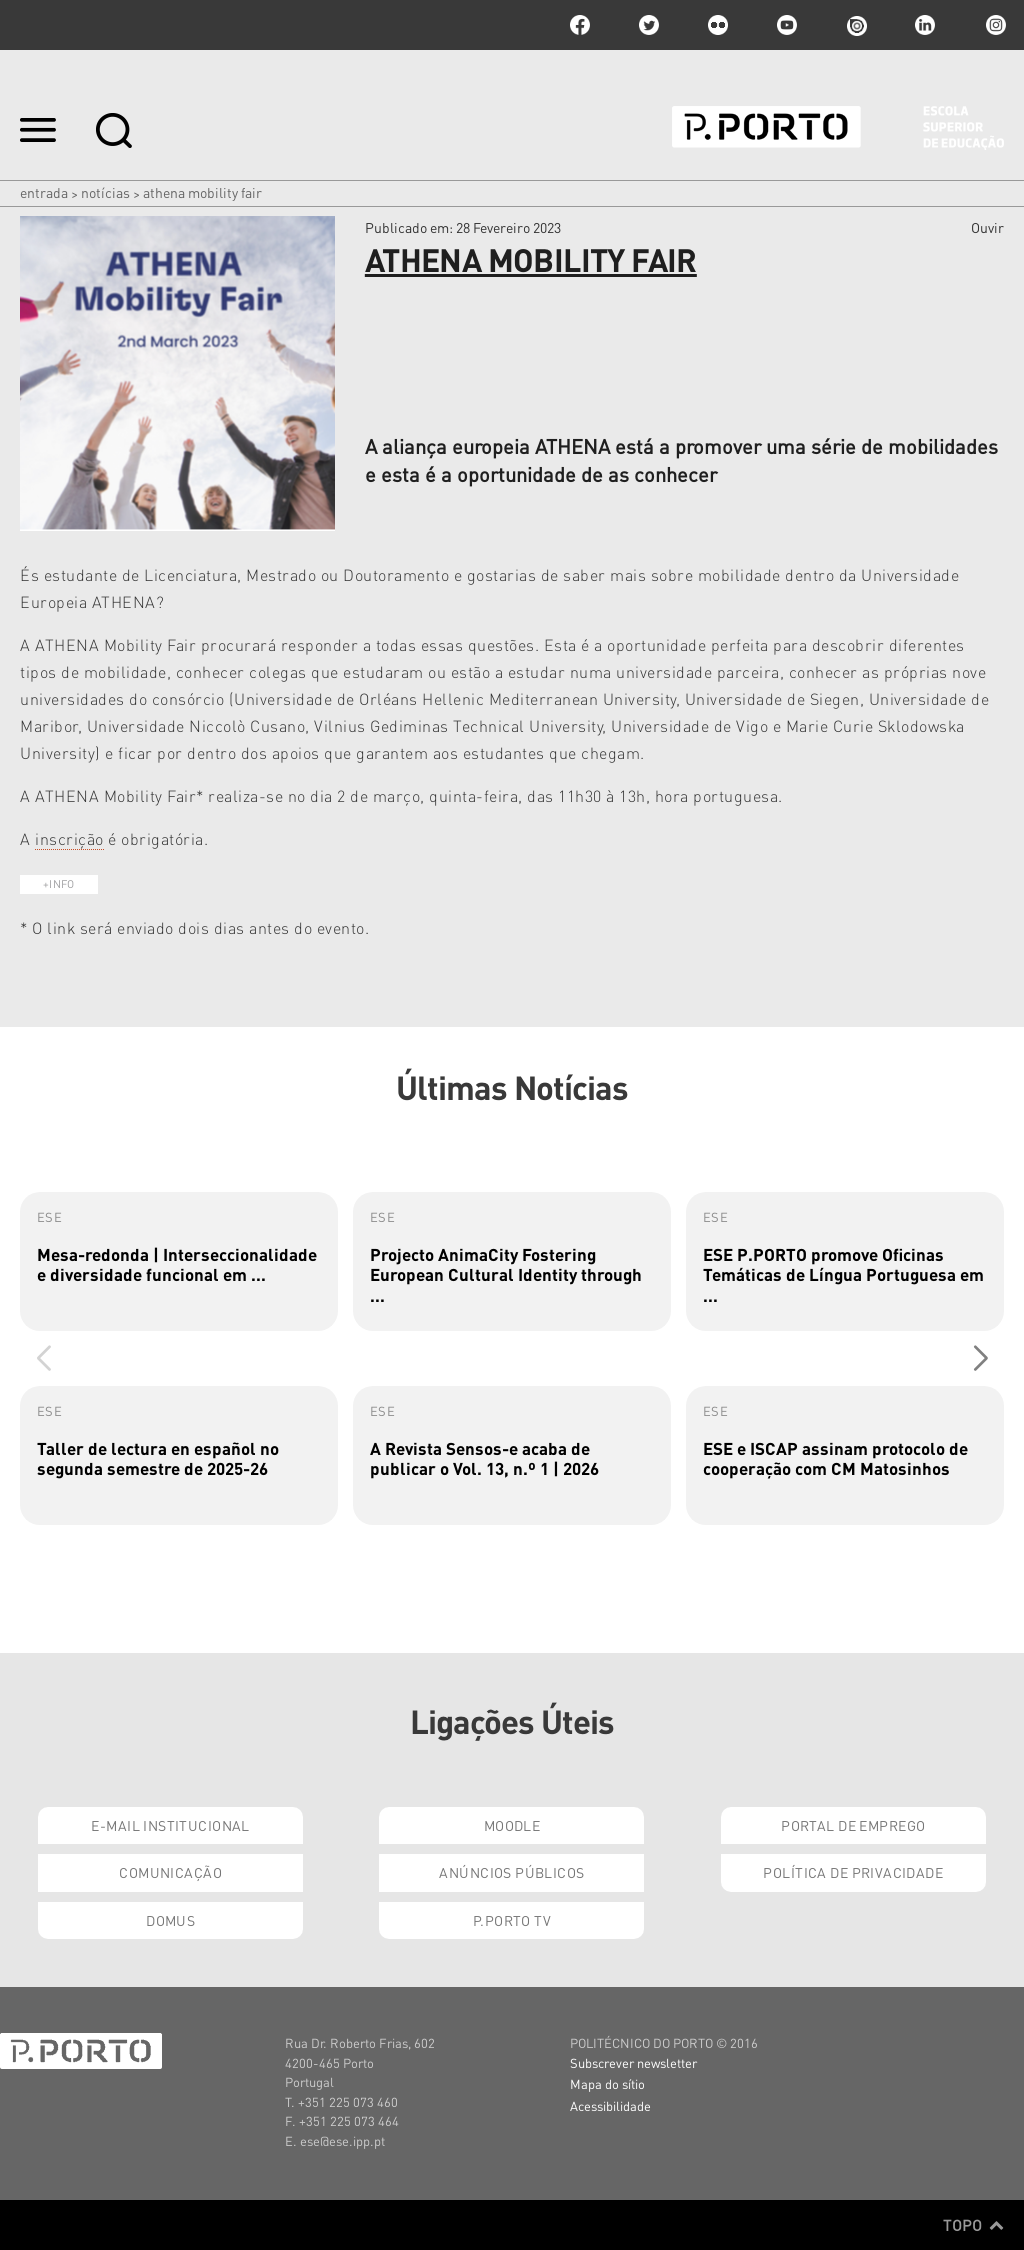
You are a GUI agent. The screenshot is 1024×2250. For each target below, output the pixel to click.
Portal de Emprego (853, 1825)
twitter (649, 25)
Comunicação (170, 1872)
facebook (580, 25)
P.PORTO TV (512, 1920)
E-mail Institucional (170, 1825)
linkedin (925, 25)
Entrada (44, 192)
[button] (980, 1358)
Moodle (512, 1825)
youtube (787, 25)
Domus (170, 1920)
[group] (179, 1261)
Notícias (105, 192)
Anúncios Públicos (511, 1872)
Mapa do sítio (607, 2083)
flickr (718, 25)
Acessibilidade (610, 2105)
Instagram (994, 25)
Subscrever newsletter (633, 2062)
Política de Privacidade (853, 1872)
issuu (856, 25)
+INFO (59, 884)
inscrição (69, 838)
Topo (973, 2225)
